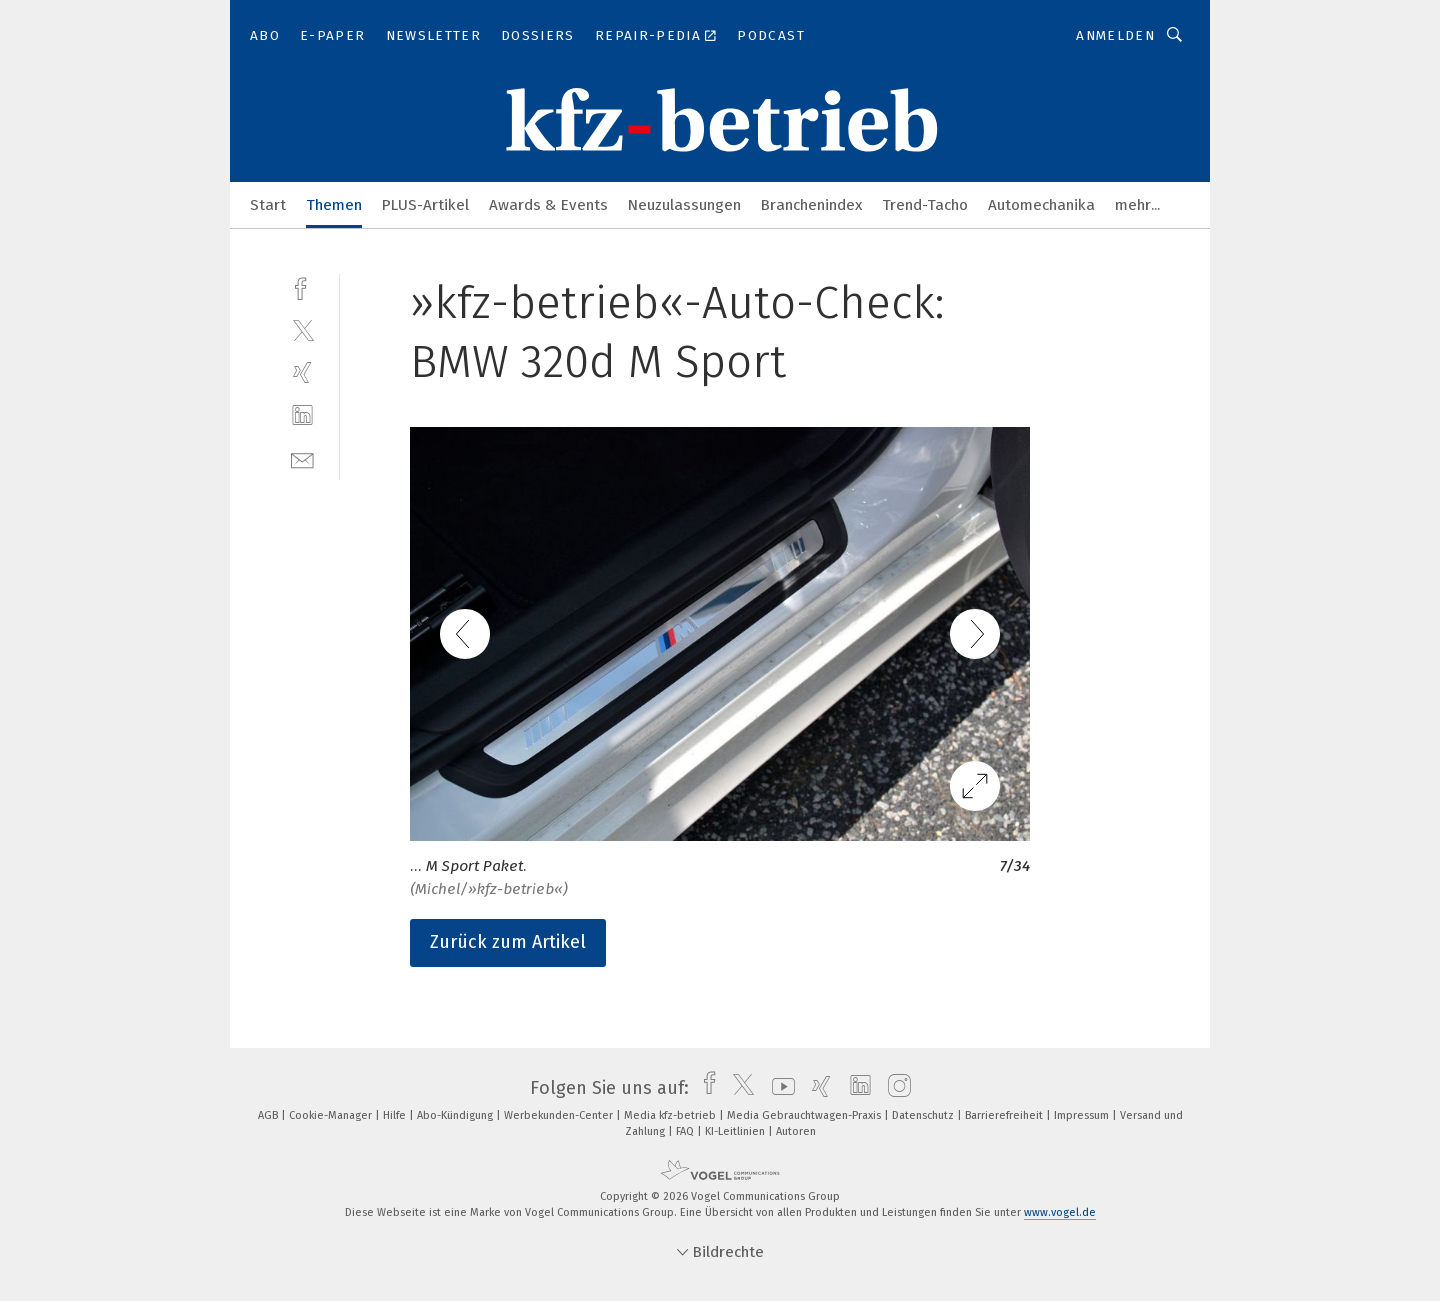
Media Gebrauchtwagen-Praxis (805, 1115)
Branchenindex (811, 205)
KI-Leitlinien (736, 1131)
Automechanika (1041, 205)
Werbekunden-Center (560, 1115)
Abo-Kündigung (456, 1115)
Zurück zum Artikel (508, 942)
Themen (334, 205)
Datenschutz (924, 1115)
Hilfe (396, 1115)
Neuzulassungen (684, 205)
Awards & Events (548, 205)
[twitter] (302, 329)
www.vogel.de (1060, 1212)
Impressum (1083, 1115)
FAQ (686, 1131)
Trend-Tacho (925, 205)
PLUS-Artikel (425, 205)
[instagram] (894, 1088)
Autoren (796, 1131)
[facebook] (302, 286)
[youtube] (778, 1088)
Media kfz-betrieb (671, 1115)
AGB (269, 1115)
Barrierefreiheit (1005, 1115)
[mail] (302, 458)
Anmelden (1115, 35)
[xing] (302, 372)
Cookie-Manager (332, 1115)
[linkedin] (302, 415)
